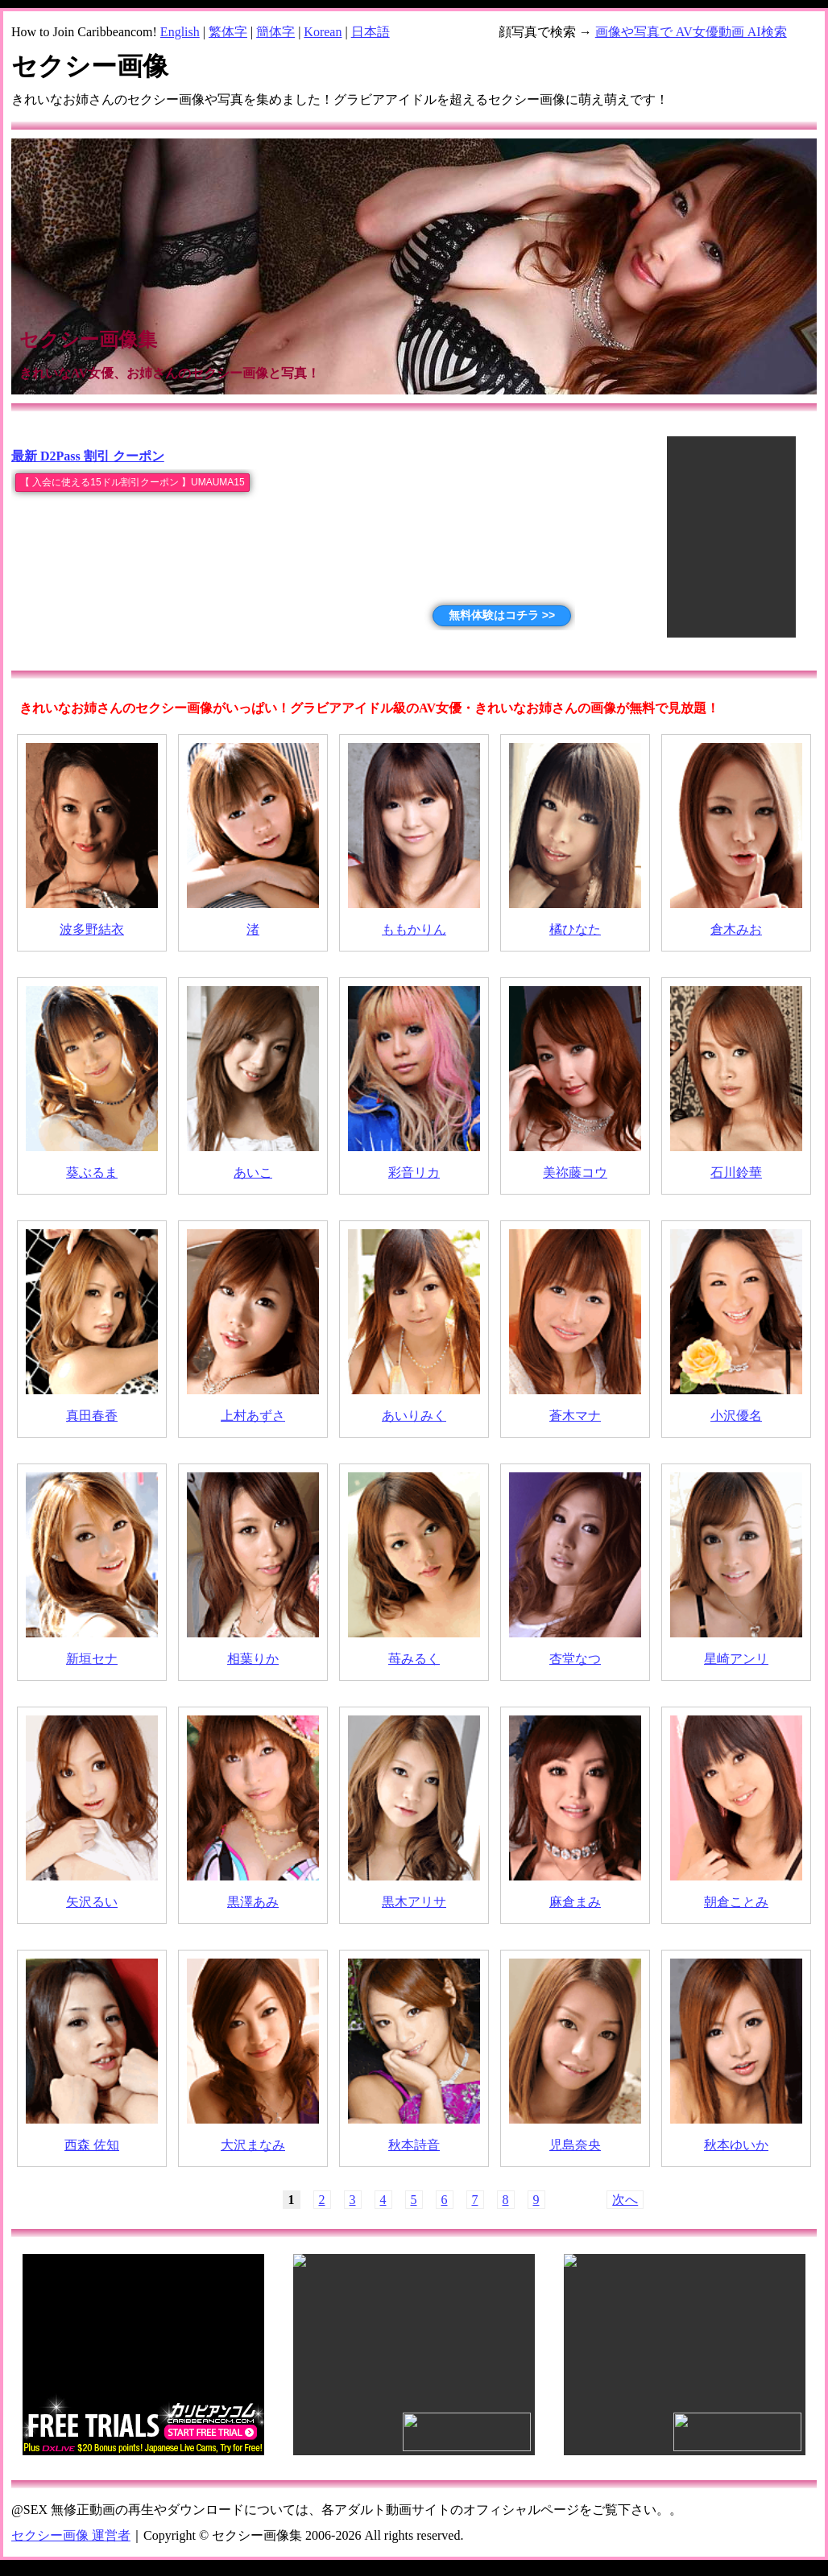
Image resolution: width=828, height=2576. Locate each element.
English (180, 32)
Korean (323, 32)
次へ (625, 2200)
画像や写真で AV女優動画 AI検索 (691, 32)
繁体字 (228, 32)
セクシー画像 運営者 (70, 2535)
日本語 (370, 32)
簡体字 (275, 32)
